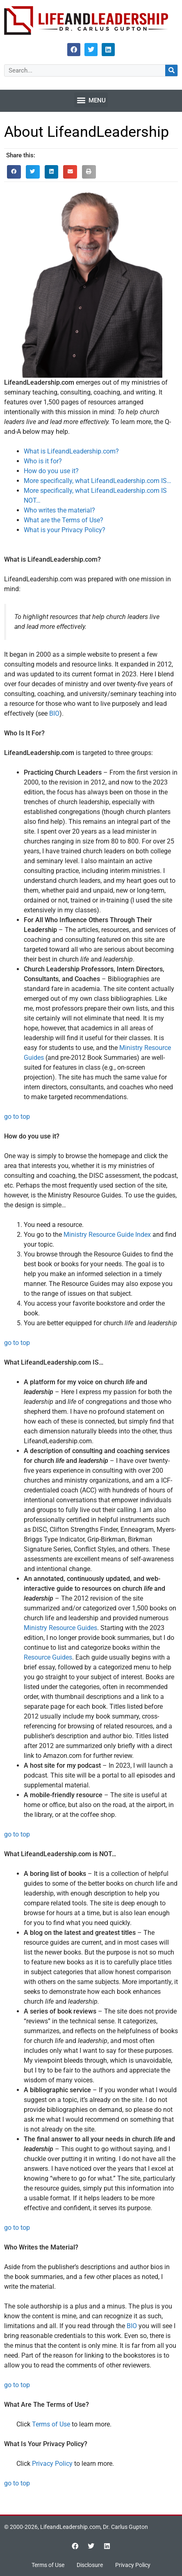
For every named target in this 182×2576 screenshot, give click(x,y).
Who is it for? (43, 461)
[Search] (171, 70)
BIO (54, 713)
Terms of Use (51, 2424)
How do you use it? (51, 471)
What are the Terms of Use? (63, 520)
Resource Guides (48, 1657)
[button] (91, 100)
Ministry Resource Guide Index (107, 1234)
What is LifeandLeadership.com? (71, 451)
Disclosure (90, 2565)
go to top (17, 1116)
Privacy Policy (52, 2463)
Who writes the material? (59, 510)
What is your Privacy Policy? (64, 530)
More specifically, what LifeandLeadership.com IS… (97, 481)
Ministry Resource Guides (60, 1628)
